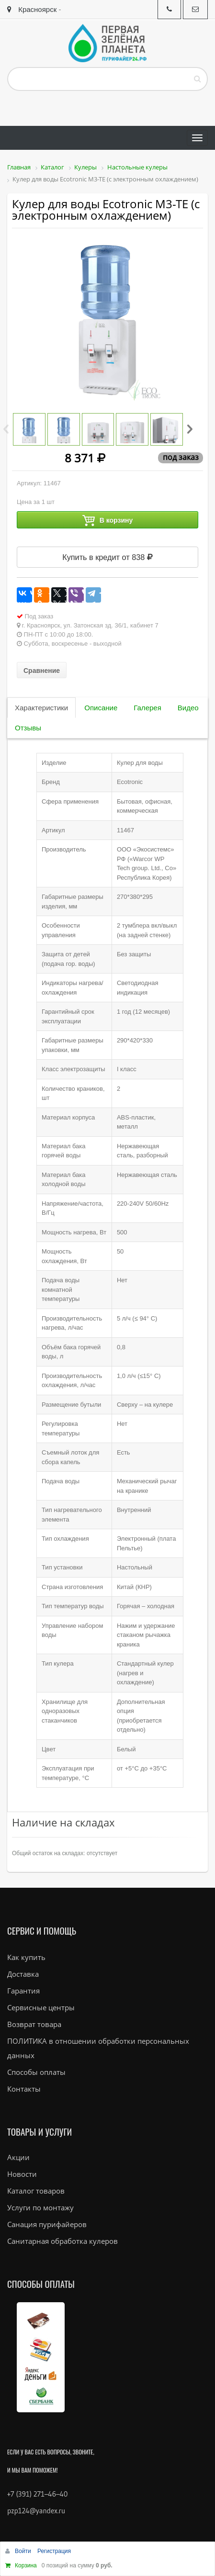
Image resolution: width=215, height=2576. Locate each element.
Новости (22, 2174)
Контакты (24, 2089)
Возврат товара (34, 2024)
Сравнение (41, 670)
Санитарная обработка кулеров (62, 2241)
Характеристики (41, 708)
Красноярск (32, 9)
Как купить (26, 1957)
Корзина (26, 2565)
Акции (18, 2157)
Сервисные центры (41, 2007)
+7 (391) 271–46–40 (37, 2493)
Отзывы (28, 728)
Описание (100, 708)
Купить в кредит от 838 (107, 557)
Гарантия (23, 1990)
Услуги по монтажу (40, 2207)
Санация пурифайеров (47, 2224)
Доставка (23, 1974)
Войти (24, 2551)
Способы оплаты (36, 2072)
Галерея (147, 708)
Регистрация (54, 2551)
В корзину (107, 520)
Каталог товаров (36, 2190)
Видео (188, 708)
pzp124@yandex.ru (36, 2510)
